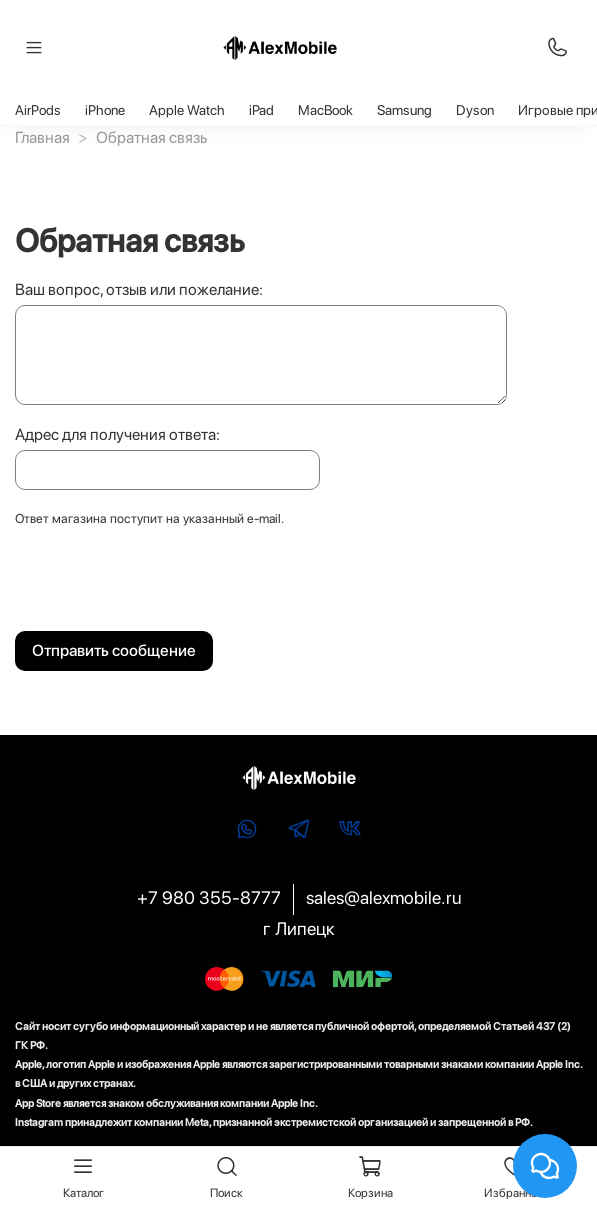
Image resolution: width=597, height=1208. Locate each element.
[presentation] (167, 585)
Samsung (404, 110)
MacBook (325, 110)
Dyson (475, 110)
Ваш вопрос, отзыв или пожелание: (139, 289)
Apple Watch (187, 110)
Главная (42, 137)
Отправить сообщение (114, 650)
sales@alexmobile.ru (383, 897)
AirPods (38, 110)
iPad (261, 110)
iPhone (105, 110)
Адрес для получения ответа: (117, 434)
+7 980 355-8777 (209, 897)
